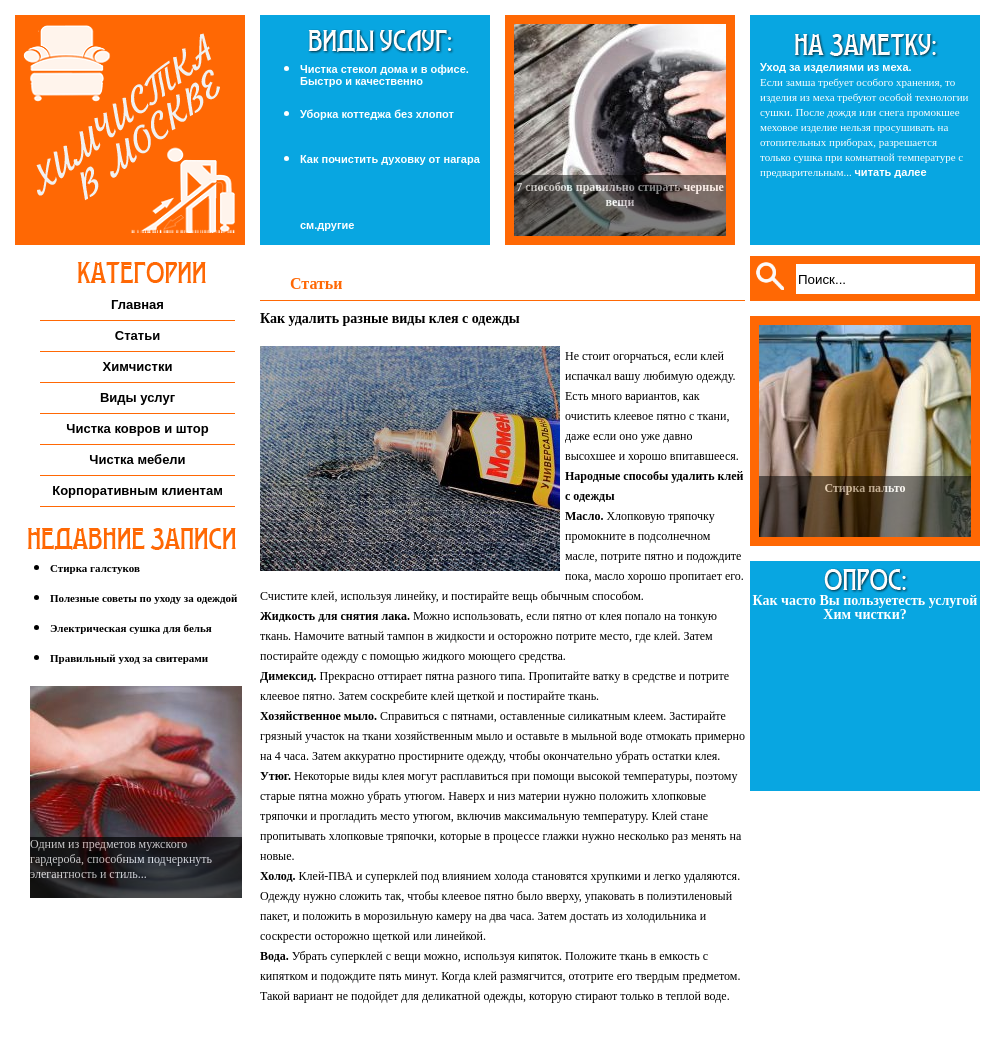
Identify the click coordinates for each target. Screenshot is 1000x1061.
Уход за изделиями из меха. (836, 67)
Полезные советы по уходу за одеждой (143, 598)
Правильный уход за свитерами (129, 658)
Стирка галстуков (95, 568)
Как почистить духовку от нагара (390, 159)
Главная (137, 304)
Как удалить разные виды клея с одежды (390, 318)
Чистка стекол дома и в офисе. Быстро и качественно (384, 75)
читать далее (890, 172)
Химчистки (138, 366)
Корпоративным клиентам (137, 490)
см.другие (327, 225)
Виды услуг (137, 397)
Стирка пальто (864, 488)
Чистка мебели (137, 459)
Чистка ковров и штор (137, 428)
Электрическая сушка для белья (131, 628)
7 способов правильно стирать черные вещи (620, 194)
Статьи (137, 335)
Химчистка (130, 130)
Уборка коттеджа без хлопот (377, 114)
